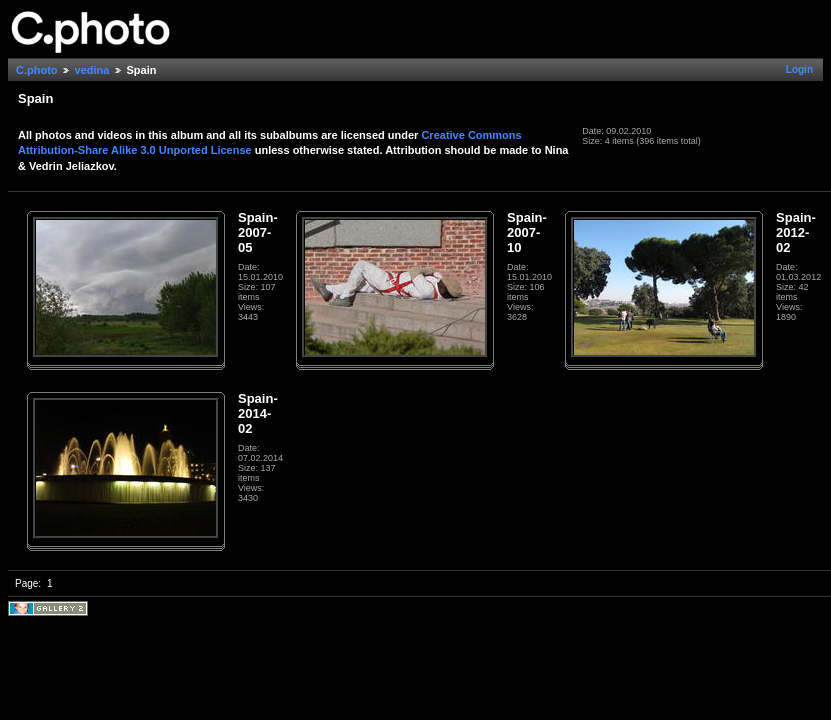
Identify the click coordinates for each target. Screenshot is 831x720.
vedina (92, 70)
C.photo (37, 70)
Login (799, 69)
